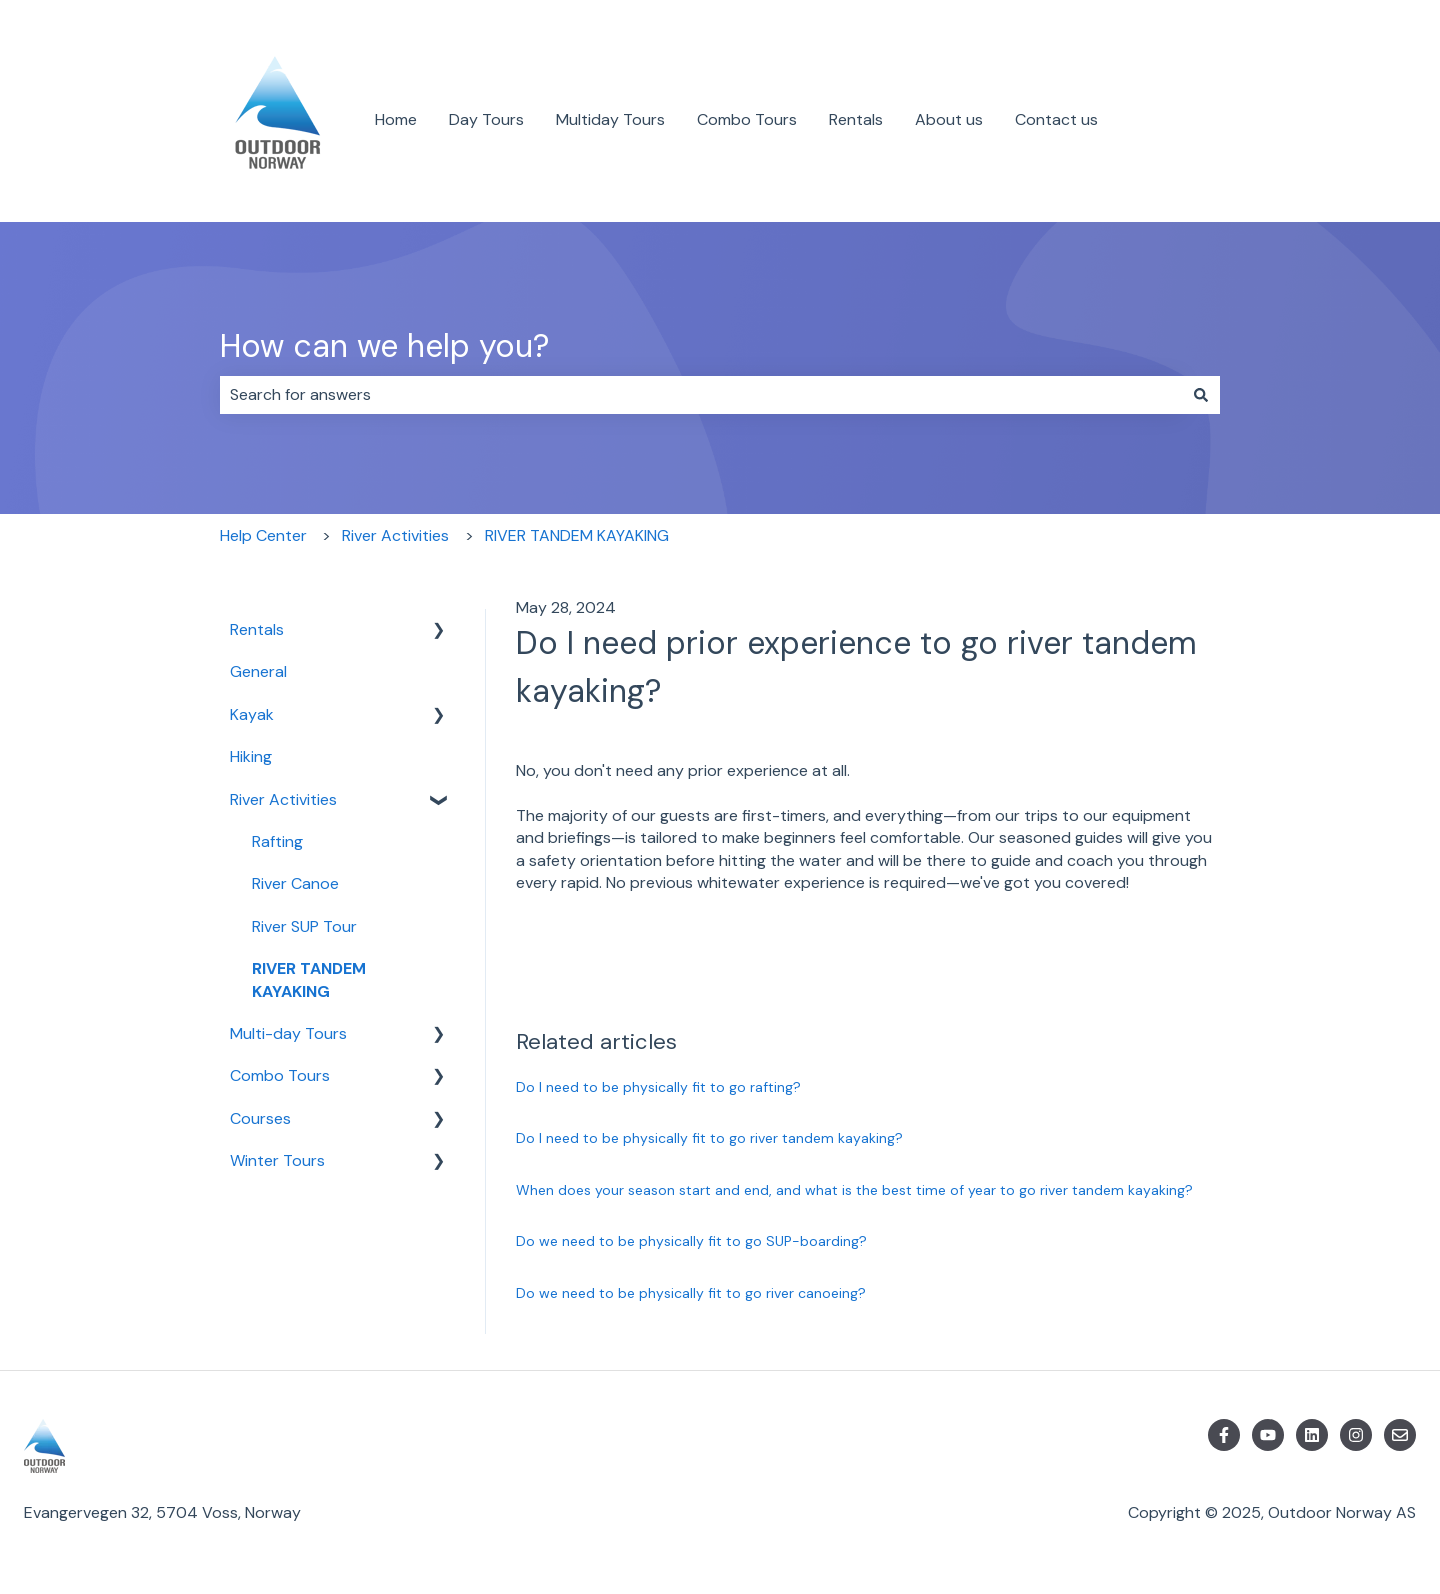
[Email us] (1400, 1435)
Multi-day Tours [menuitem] (288, 1033)
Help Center (263, 535)
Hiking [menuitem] (251, 756)
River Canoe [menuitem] (295, 883)
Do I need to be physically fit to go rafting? (658, 1087)
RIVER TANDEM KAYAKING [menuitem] (309, 979)
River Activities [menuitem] (283, 799)
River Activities (395, 535)
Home (396, 119)
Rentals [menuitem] (257, 629)
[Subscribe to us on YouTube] (1268, 1435)
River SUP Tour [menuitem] (304, 926)
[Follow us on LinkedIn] (1312, 1435)
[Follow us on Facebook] (1224, 1435)
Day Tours (486, 119)
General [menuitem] (258, 671)
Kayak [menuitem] (252, 714)
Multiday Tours (610, 119)
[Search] (1201, 395)
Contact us (1056, 119)
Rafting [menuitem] (277, 841)
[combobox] (701, 395)
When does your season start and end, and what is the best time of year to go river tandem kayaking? (854, 1190)
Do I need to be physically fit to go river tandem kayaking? (709, 1138)
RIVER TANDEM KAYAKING (577, 535)
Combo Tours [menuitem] (280, 1075)
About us (949, 119)
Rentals (856, 119)
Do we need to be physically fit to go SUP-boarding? (691, 1241)
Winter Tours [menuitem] (277, 1160)
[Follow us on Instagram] (1356, 1435)
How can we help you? (384, 346)
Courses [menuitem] (260, 1118)
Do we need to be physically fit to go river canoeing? (691, 1293)
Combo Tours (747, 119)
